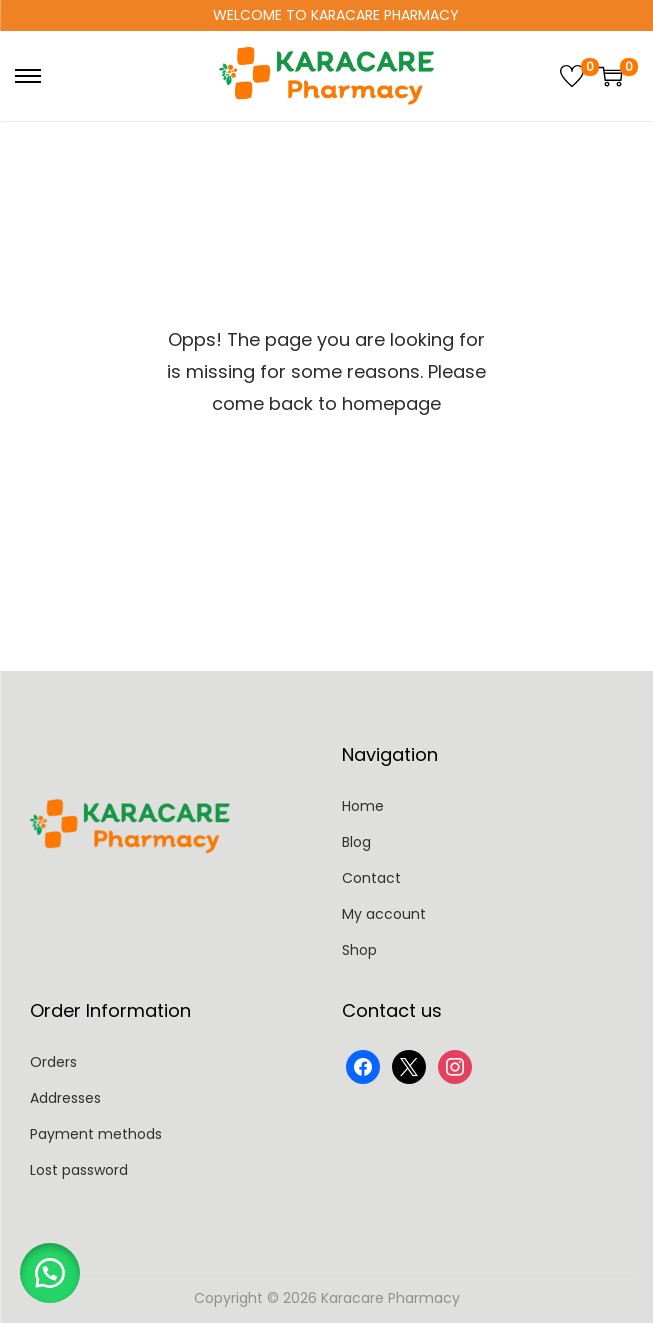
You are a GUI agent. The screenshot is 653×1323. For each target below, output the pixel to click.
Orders (53, 1062)
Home (363, 806)
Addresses (65, 1098)
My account (384, 914)
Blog (356, 842)
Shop (359, 950)
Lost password (79, 1170)
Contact (371, 878)
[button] (50, 1273)
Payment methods (96, 1134)
